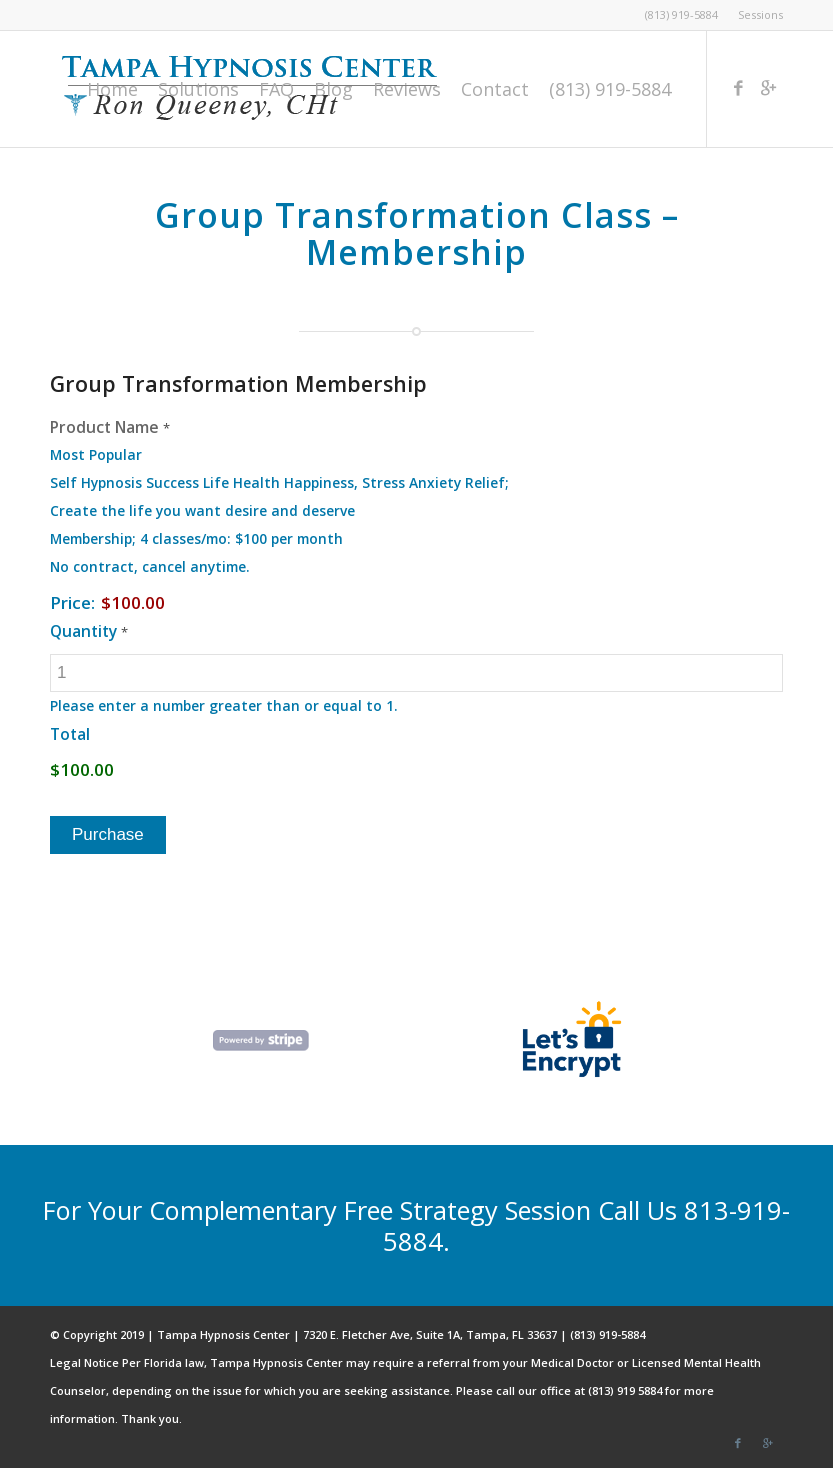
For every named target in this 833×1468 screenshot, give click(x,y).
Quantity (89, 631)
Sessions (760, 14)
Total (70, 734)
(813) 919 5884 (625, 1390)
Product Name (110, 427)
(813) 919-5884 (681, 14)
